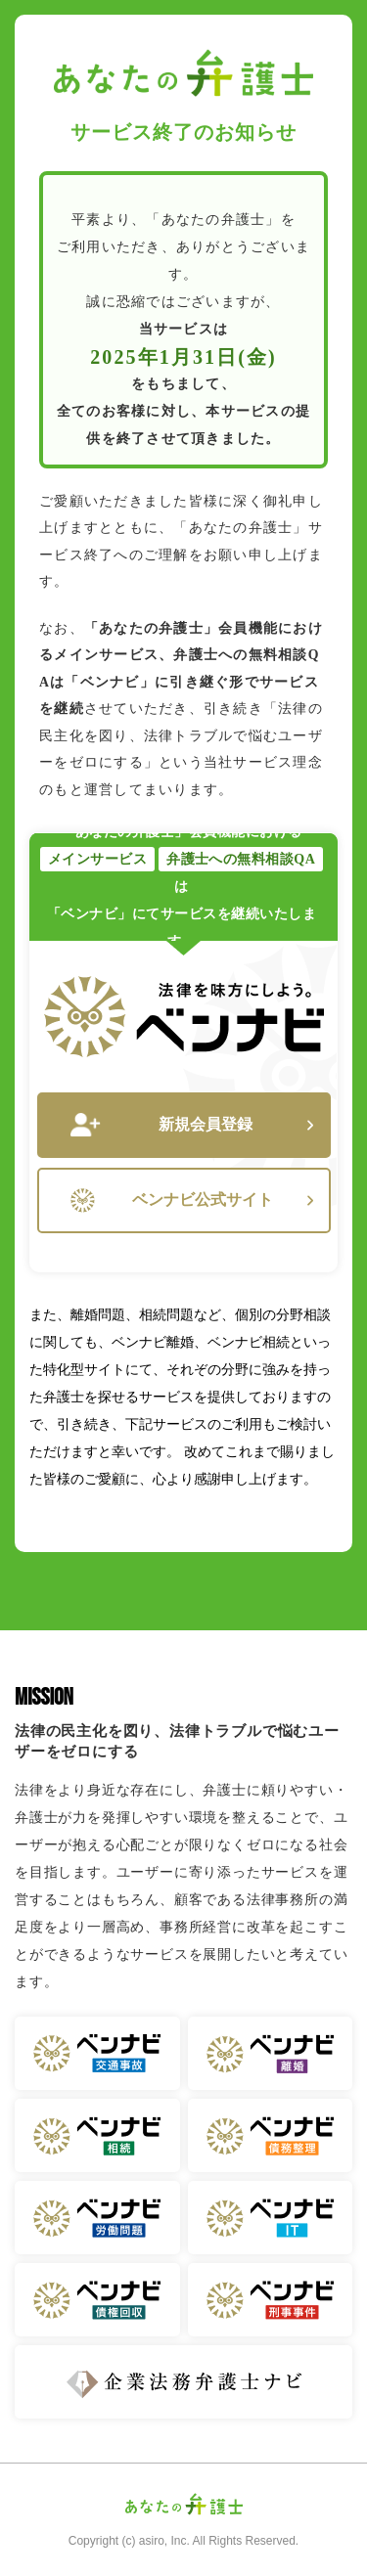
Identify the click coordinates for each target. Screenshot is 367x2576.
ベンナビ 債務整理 (270, 2135)
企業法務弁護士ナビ (183, 2382)
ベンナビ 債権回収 (97, 2299)
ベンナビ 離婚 (270, 2053)
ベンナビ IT (270, 2217)
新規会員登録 (191, 1125)
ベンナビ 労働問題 (97, 2217)
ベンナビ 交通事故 (97, 2053)
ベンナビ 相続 (97, 2135)
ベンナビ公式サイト (191, 1200)
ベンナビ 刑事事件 (270, 2299)
